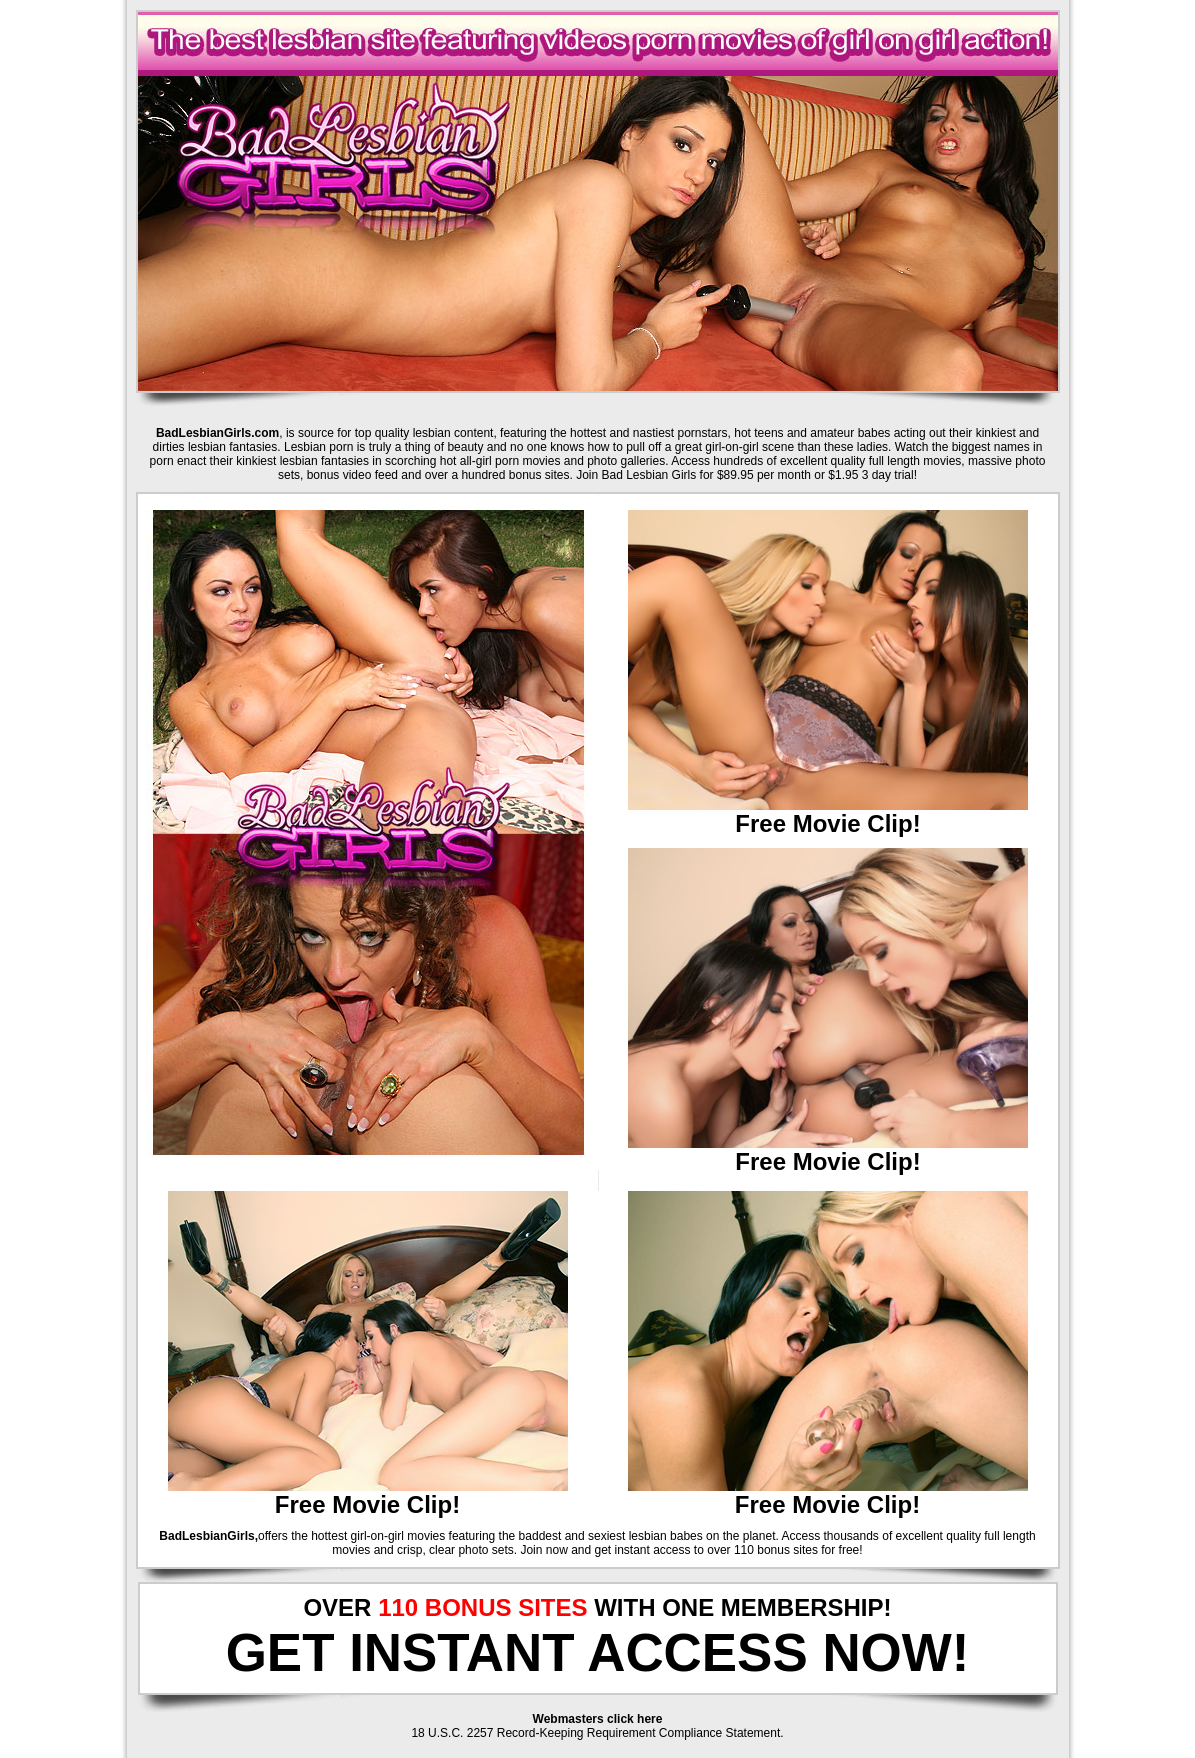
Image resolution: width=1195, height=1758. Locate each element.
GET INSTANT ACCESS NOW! (598, 1652)
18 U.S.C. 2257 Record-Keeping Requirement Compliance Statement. (597, 1733)
